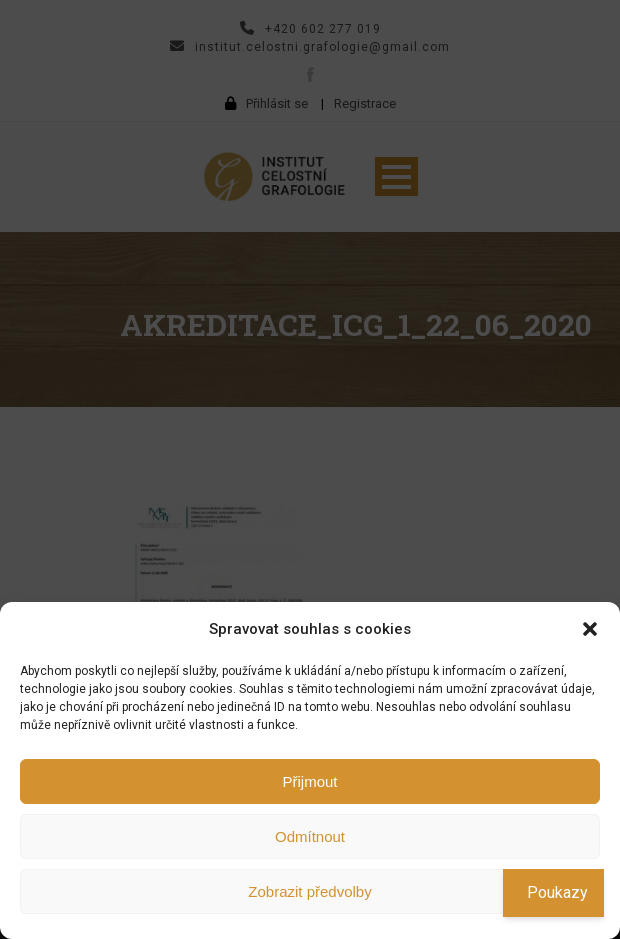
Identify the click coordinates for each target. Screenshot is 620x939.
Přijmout (309, 781)
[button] (590, 629)
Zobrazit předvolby (309, 891)
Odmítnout (310, 836)
